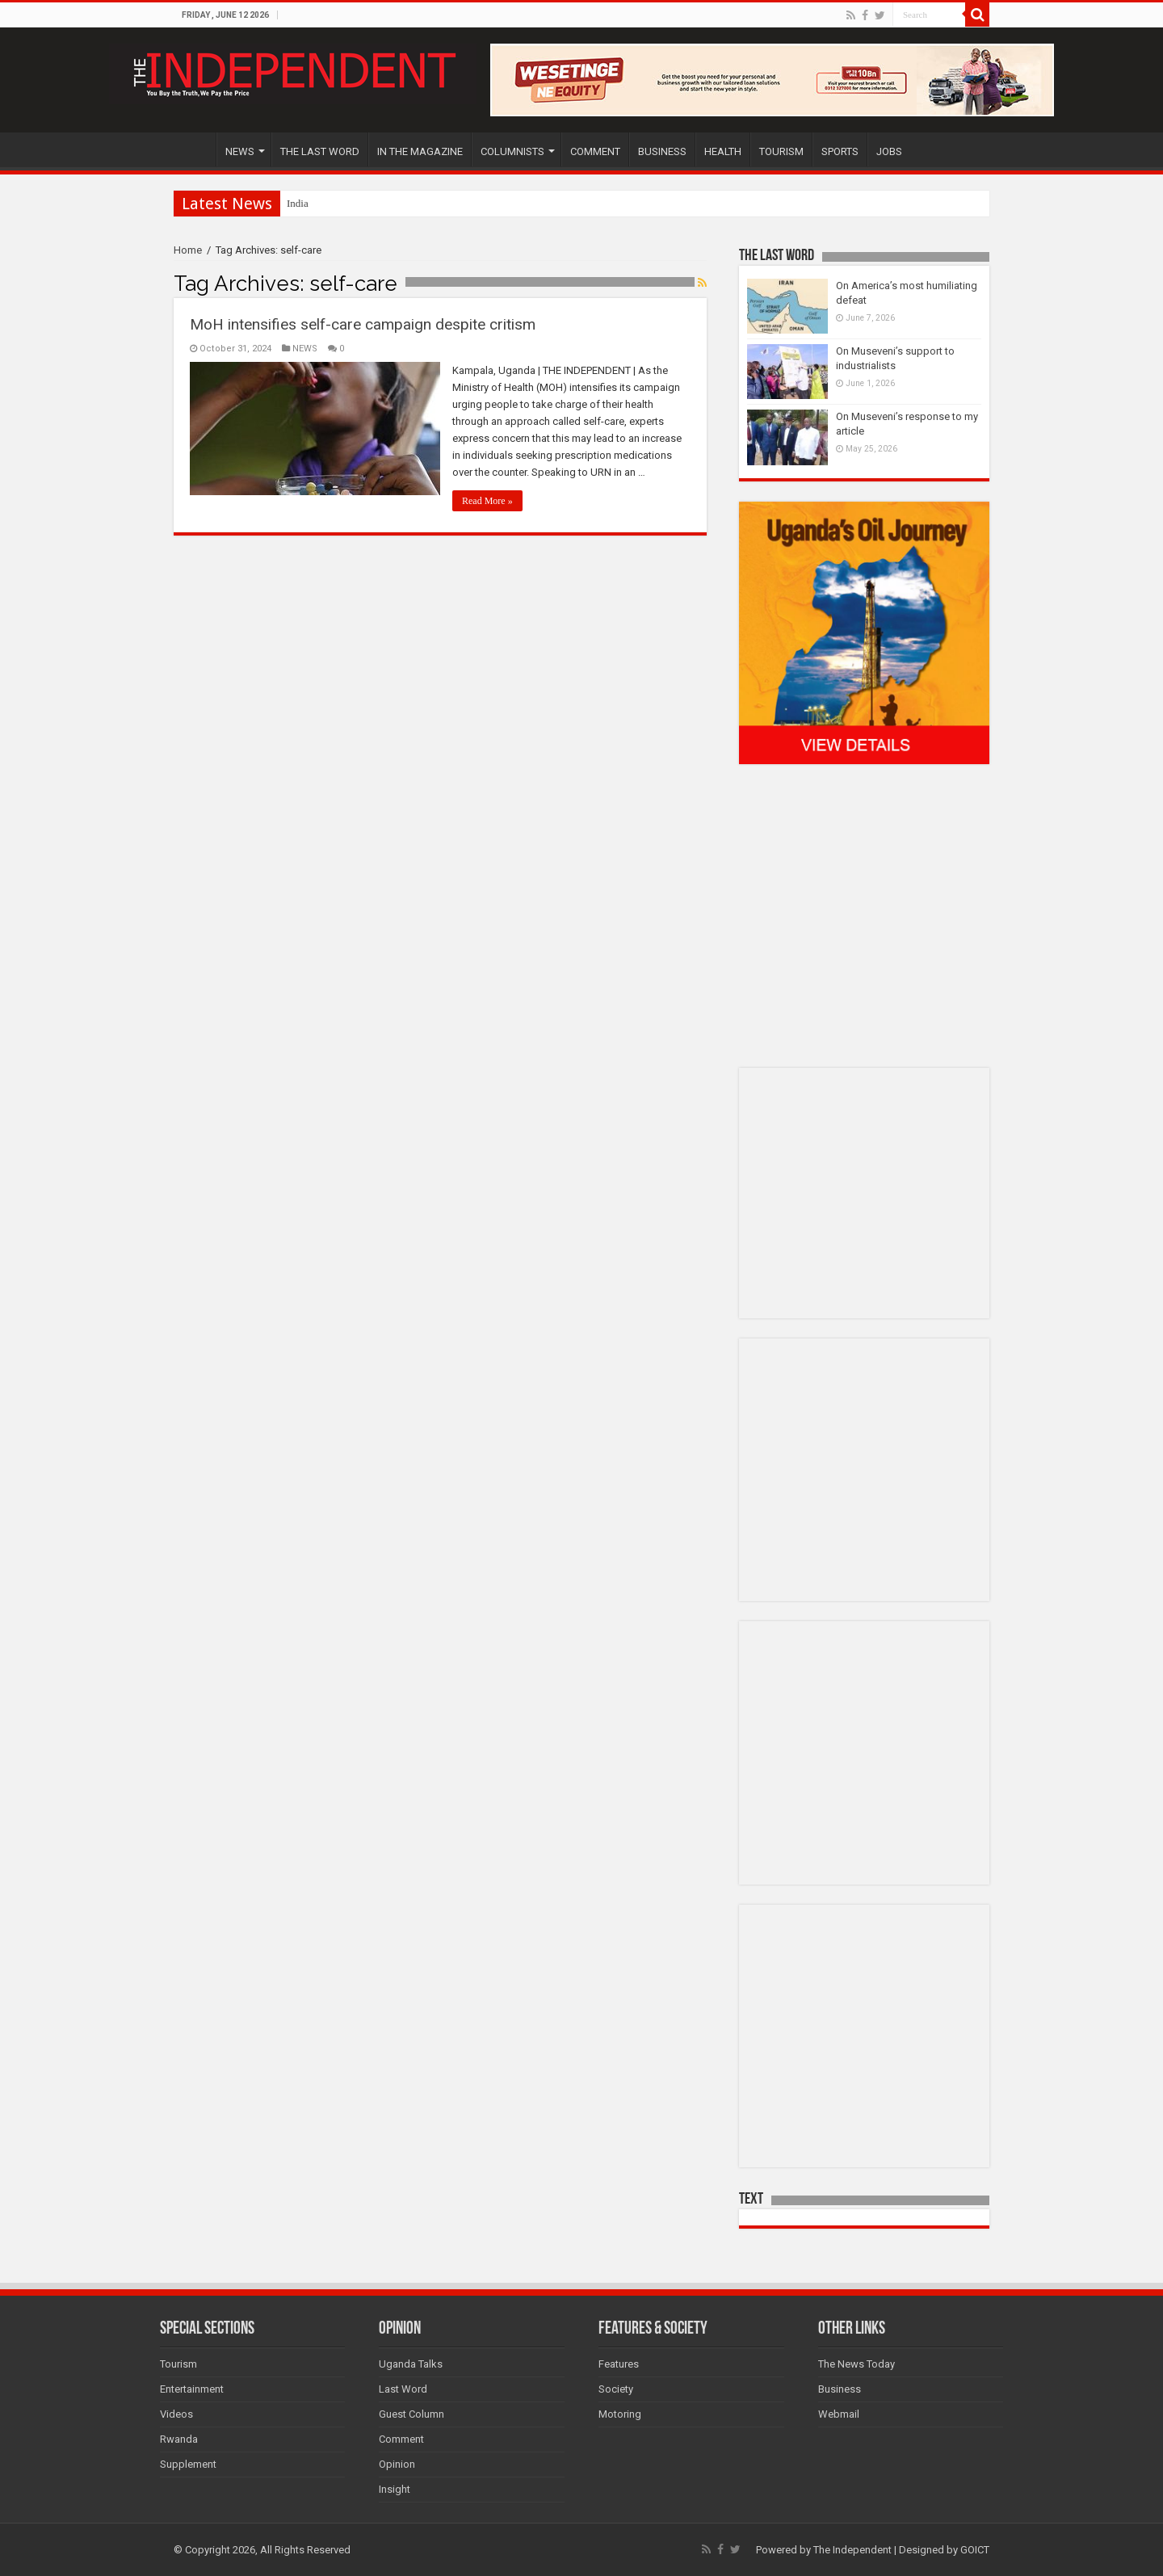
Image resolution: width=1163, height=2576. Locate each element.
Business (839, 2389)
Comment (401, 2439)
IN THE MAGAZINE (420, 151)
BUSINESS (662, 151)
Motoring (619, 2414)
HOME (195, 149)
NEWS (239, 151)
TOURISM (781, 151)
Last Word (403, 2389)
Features (618, 2364)
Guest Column (411, 2414)
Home (188, 250)
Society (615, 2389)
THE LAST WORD (319, 151)
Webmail (838, 2414)
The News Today (856, 2364)
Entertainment (192, 2389)
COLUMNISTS (512, 151)
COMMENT (595, 151)
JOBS (889, 151)
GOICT (974, 2550)
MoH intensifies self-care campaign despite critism (362, 324)
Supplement (188, 2464)
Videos (176, 2414)
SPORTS (840, 151)
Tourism (178, 2364)
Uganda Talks (411, 2364)
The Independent (852, 2550)
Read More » (487, 500)
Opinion (397, 2464)
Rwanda (179, 2439)
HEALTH (722, 151)
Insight (394, 2489)
